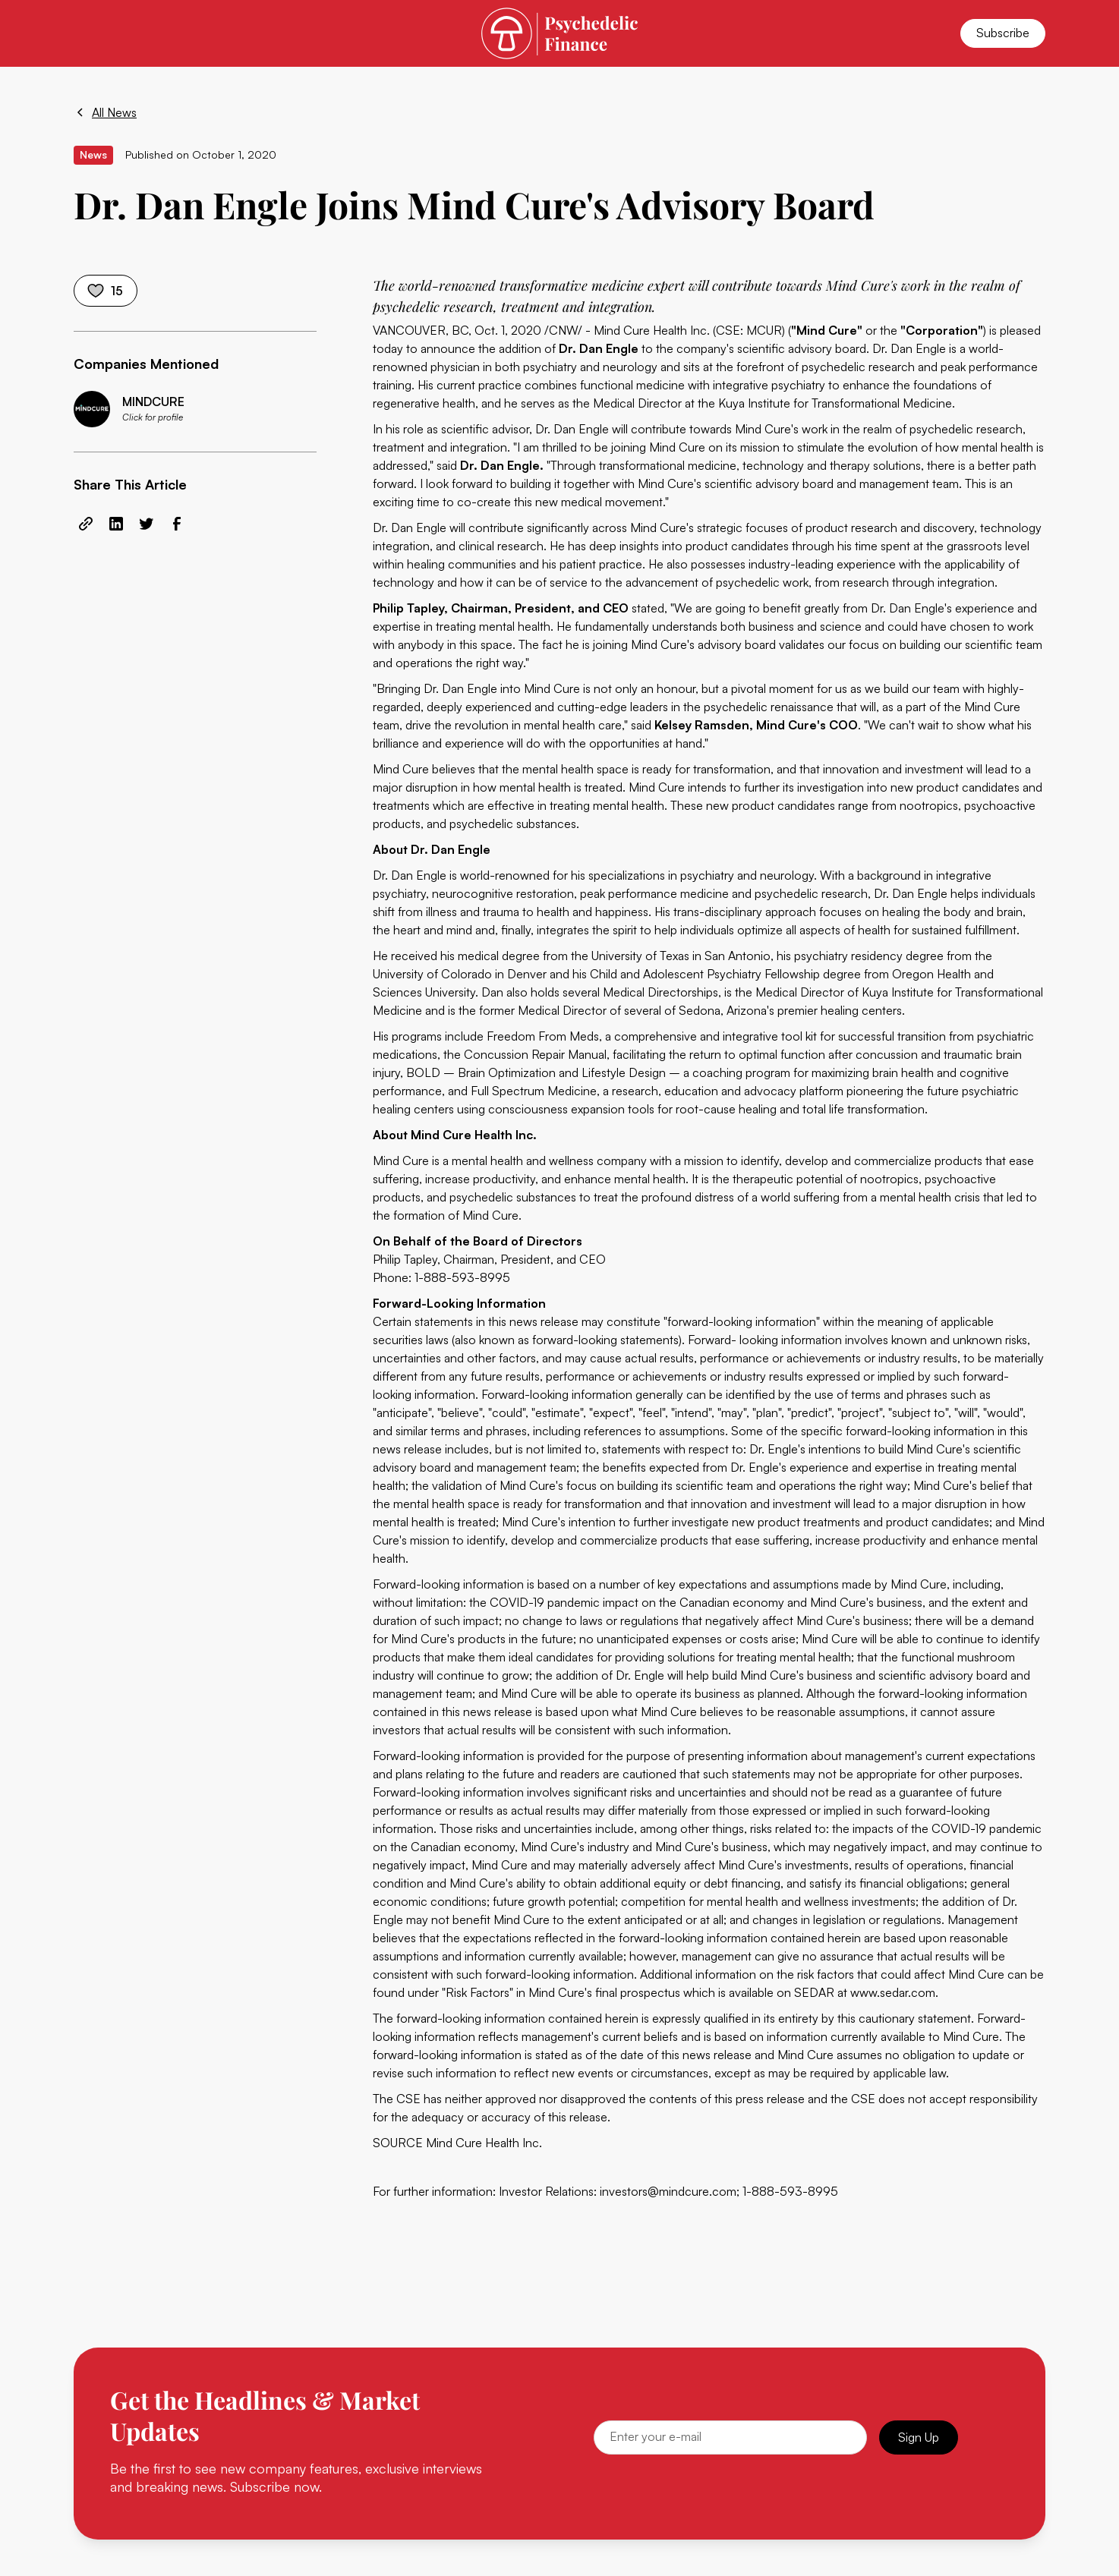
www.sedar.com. (894, 1992)
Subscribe (1002, 32)
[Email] (730, 2437)
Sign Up (918, 2437)
